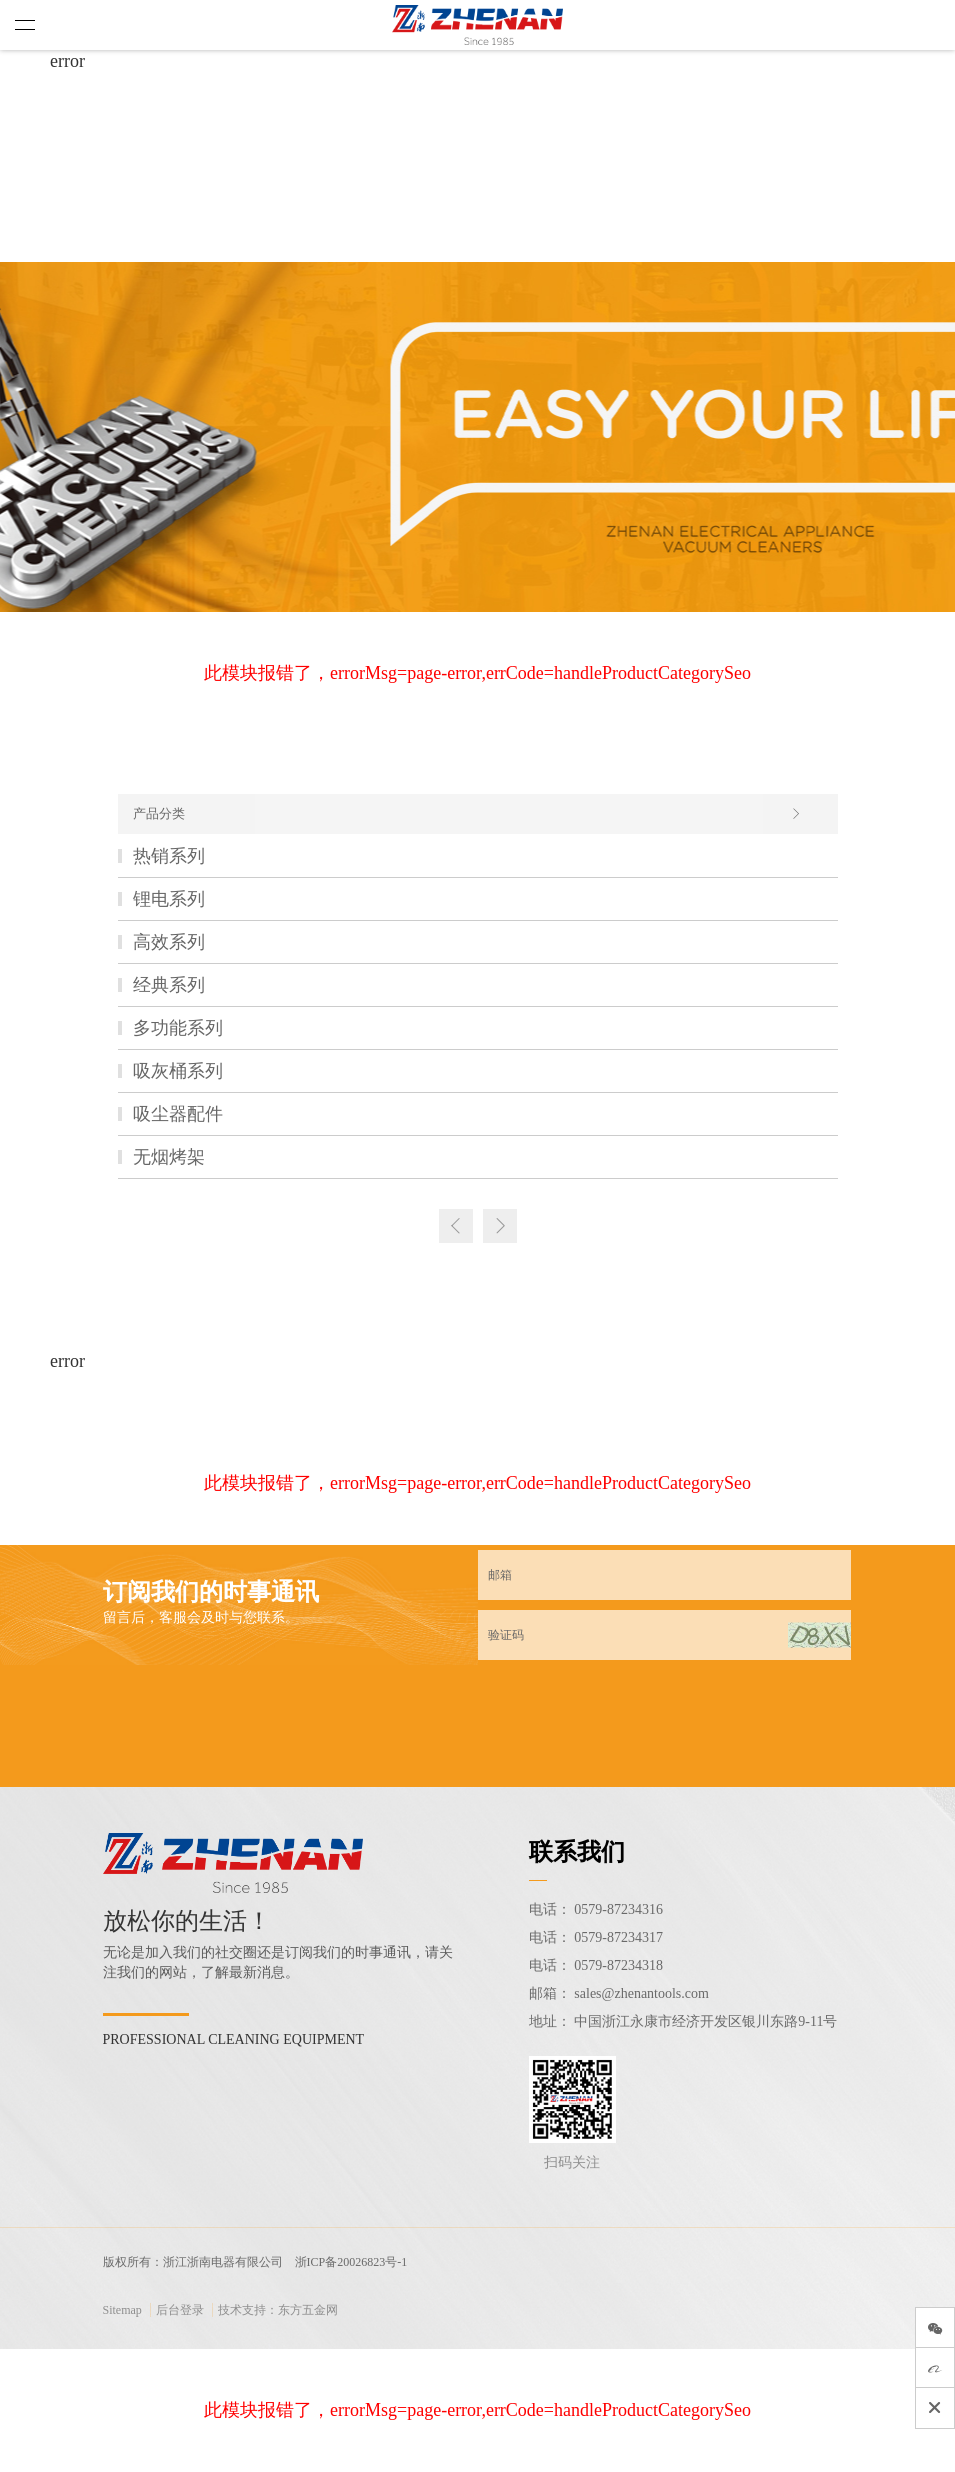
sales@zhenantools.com (641, 1993)
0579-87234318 (618, 1965)
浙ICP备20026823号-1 (351, 2262)
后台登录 (180, 2310)
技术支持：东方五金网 (278, 2310)
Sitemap (122, 2310)
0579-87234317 (618, 1937)
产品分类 (467, 814)
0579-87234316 (618, 1909)
